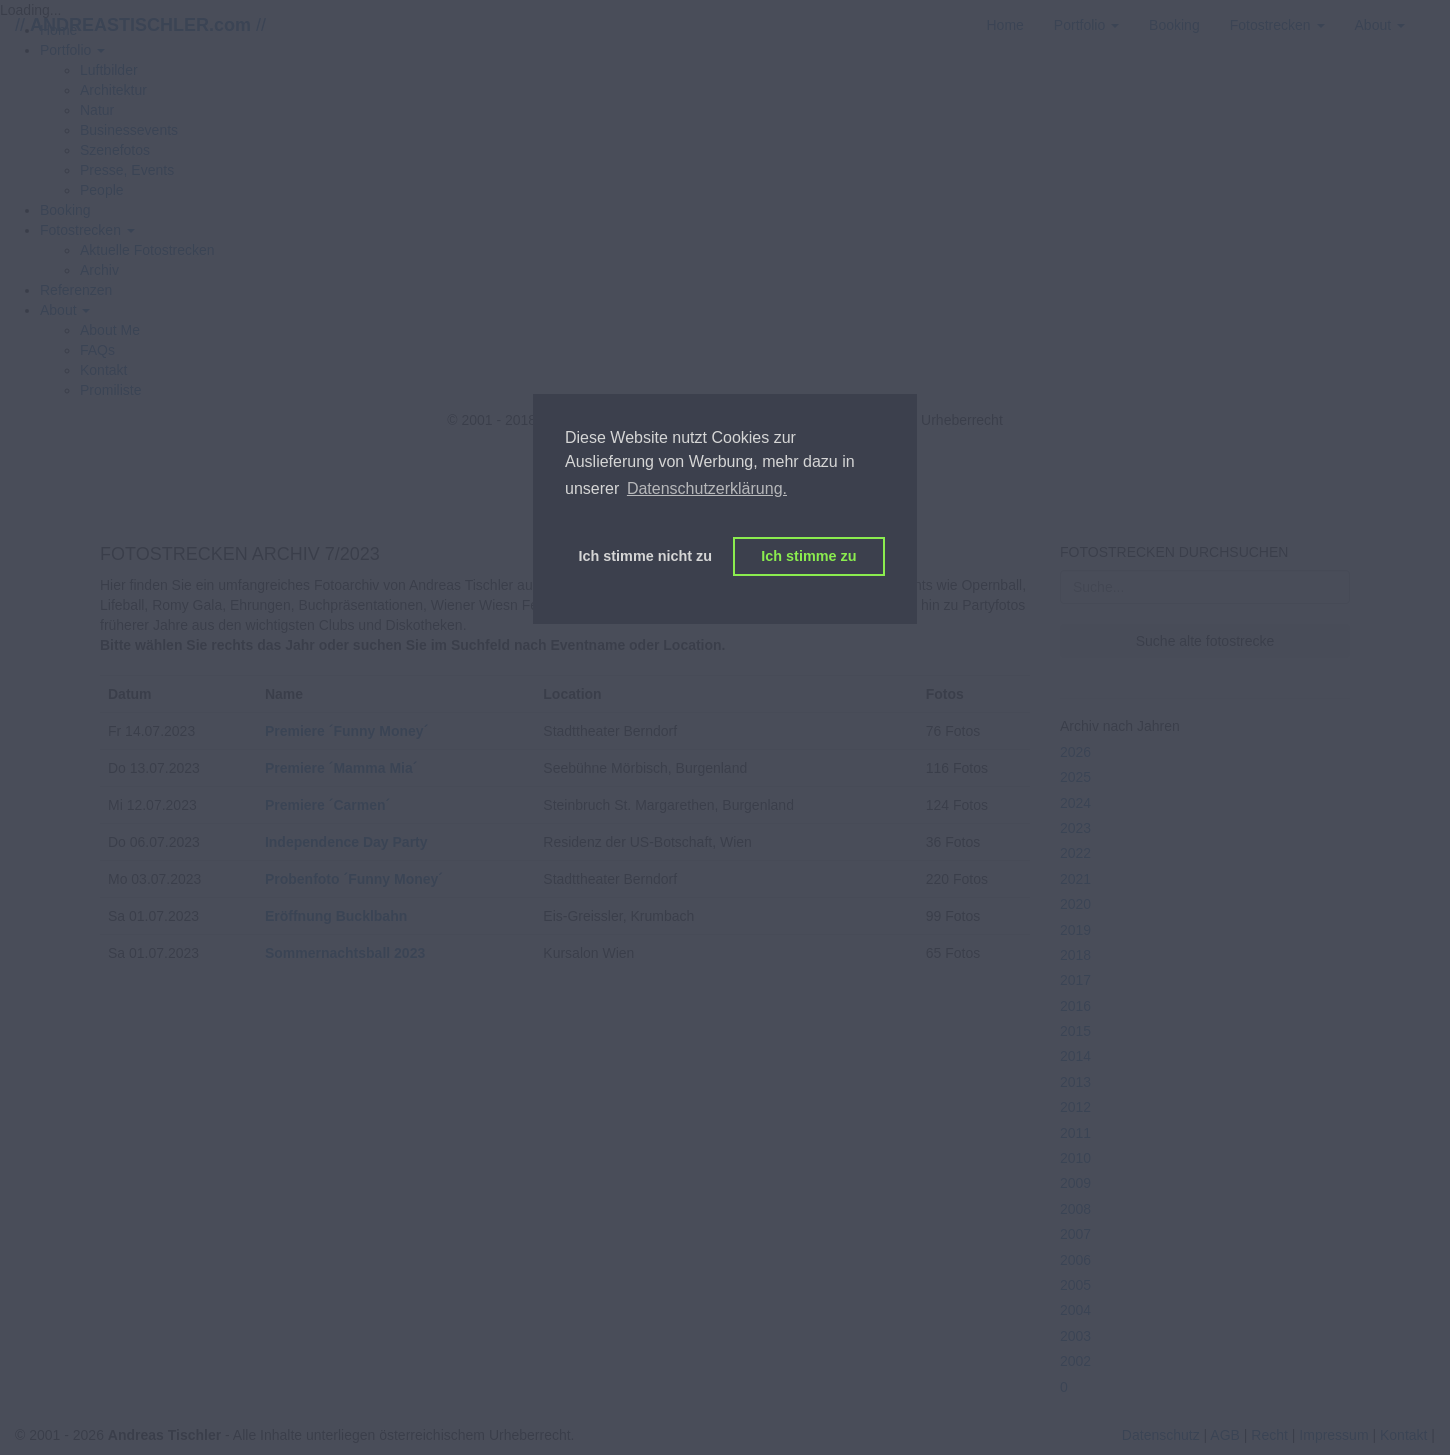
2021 (1075, 879)
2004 (1075, 1310)
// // (140, 25)
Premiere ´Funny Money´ (346, 731)
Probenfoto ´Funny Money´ (354, 879)
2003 (1075, 1336)
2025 (1075, 777)
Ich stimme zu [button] (808, 556)
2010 (1075, 1158)
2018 (1075, 955)
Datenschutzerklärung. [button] (707, 488)
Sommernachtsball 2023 (345, 953)
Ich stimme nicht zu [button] (646, 556)
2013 (1075, 1082)
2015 (1075, 1031)
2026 (1075, 752)
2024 (1075, 803)
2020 (1075, 904)
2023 (1075, 828)
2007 (1075, 1234)
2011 (1075, 1133)
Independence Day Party (346, 842)
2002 (1075, 1361)
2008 (1075, 1209)
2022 (1075, 853)
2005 (1075, 1285)
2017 (1075, 980)
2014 (1075, 1056)
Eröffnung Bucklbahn (336, 916)
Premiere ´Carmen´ (327, 805)
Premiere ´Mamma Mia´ (341, 768)
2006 (1075, 1260)
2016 (1075, 1006)
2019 (1075, 930)
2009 (1075, 1183)
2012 (1075, 1107)
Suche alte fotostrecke (1205, 641)
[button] (87, 230)
